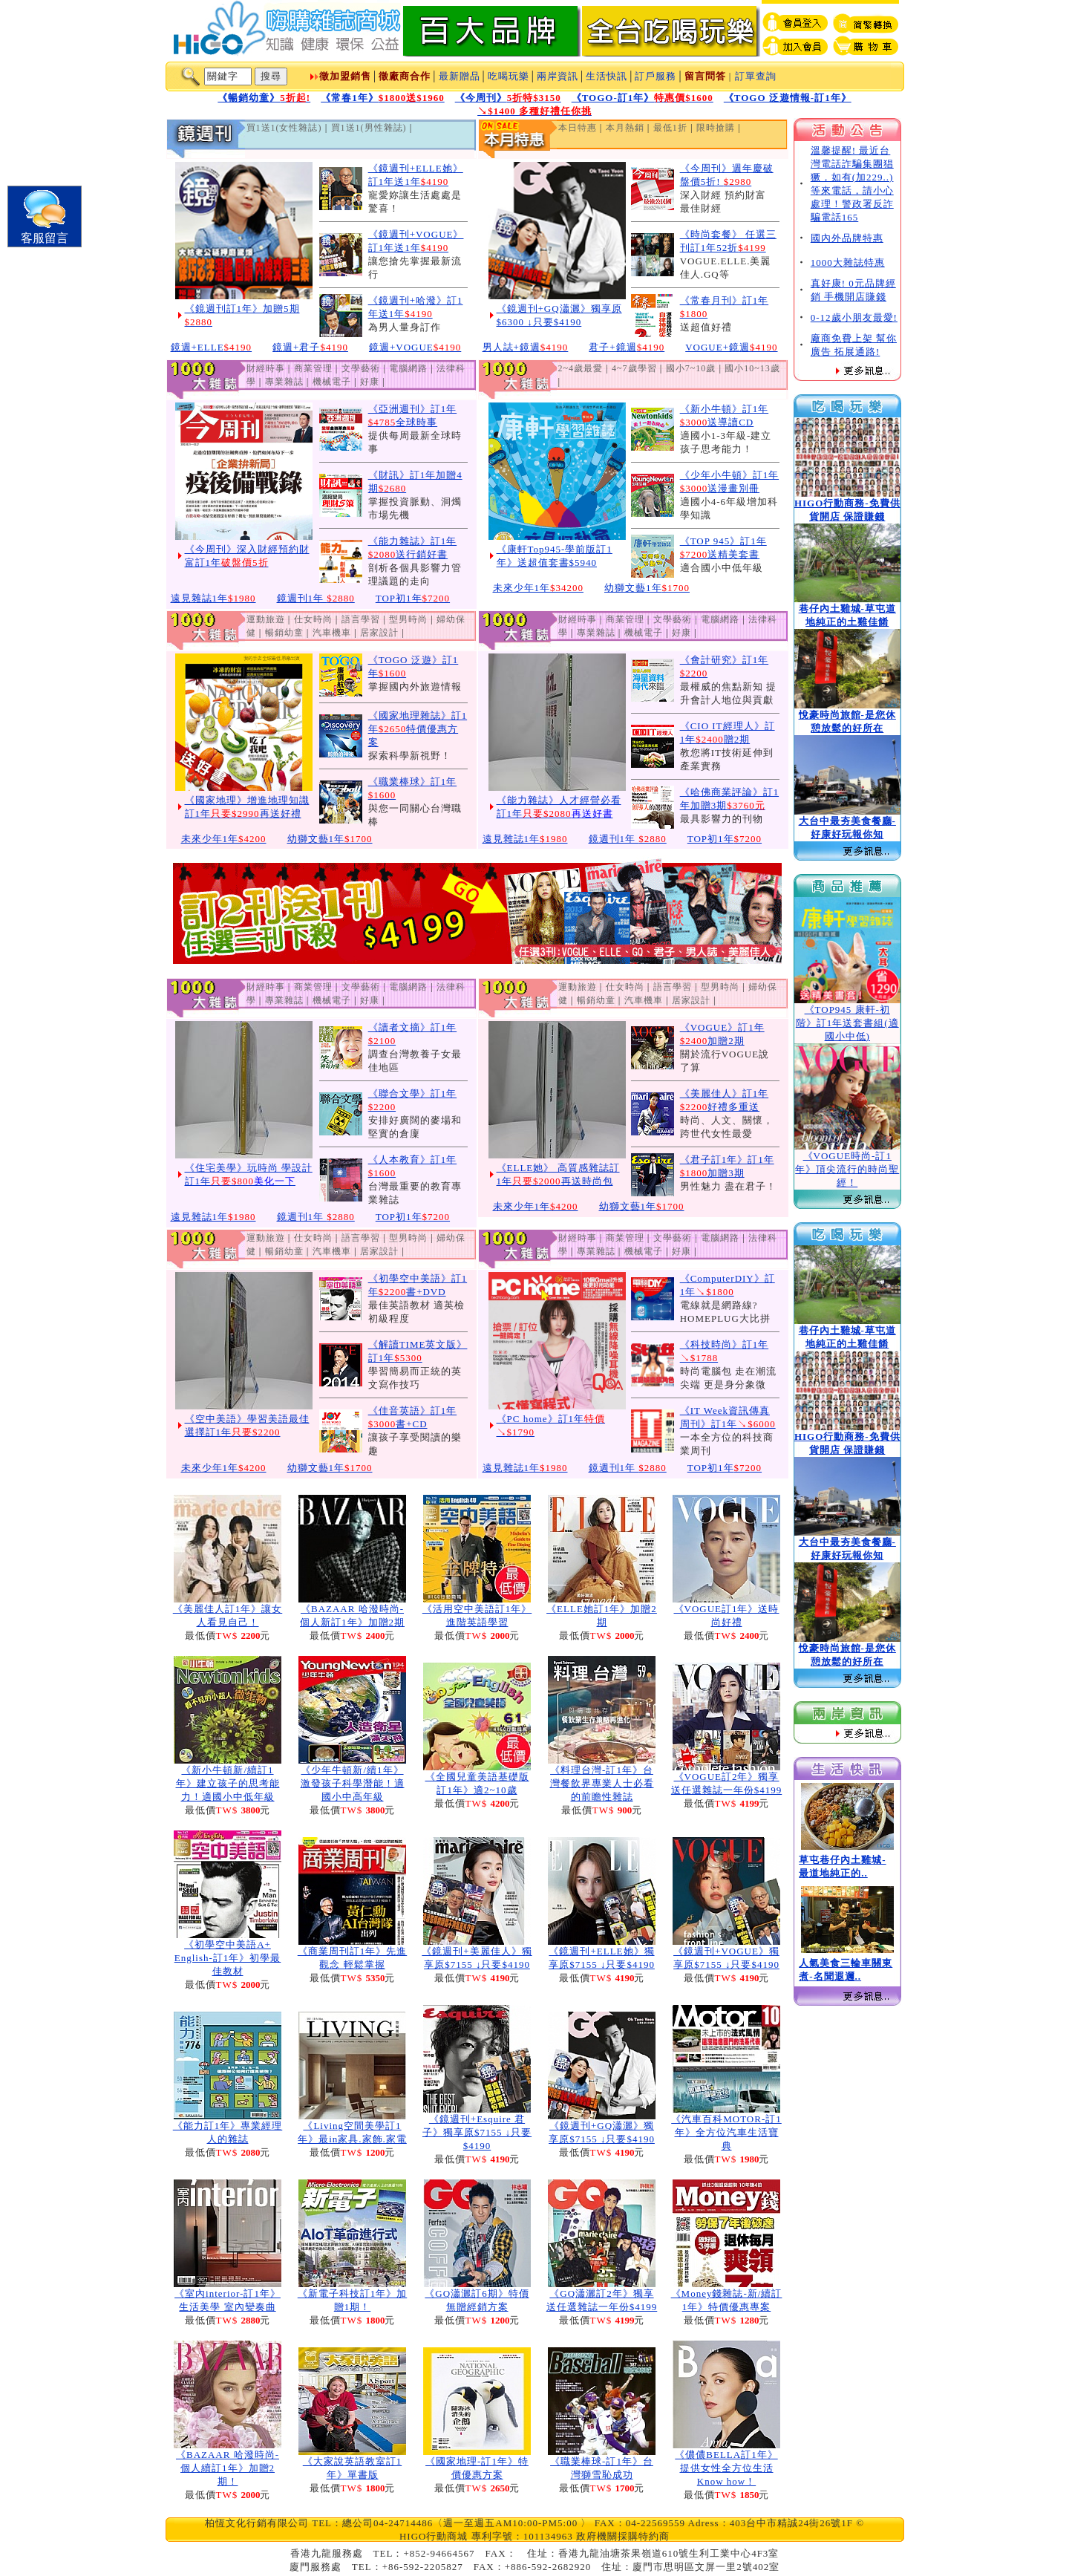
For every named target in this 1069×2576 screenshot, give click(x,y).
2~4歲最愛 (581, 368)
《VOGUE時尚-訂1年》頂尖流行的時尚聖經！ (847, 1169)
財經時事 (265, 368)
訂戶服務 (655, 76)
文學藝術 (360, 368)
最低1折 (670, 128)
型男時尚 (408, 619)
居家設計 (379, 632)
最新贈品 (459, 76)
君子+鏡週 (626, 347)
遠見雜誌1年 (213, 598)
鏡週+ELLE (211, 347)
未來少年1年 (538, 587)
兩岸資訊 (557, 76)
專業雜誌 (284, 381)
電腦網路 (408, 368)
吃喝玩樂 (508, 76)
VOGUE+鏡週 (731, 347)
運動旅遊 (265, 619)
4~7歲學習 (634, 368)
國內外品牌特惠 (847, 238)
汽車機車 (332, 632)
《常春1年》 (383, 97)
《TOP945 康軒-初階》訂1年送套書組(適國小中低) (847, 1023)
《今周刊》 (508, 97)
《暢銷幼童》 (264, 97)
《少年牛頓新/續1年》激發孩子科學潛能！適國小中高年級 (353, 1783)
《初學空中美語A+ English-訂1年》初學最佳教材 (227, 1958)
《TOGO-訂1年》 (642, 97)
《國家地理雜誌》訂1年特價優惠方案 (418, 729)
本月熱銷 (625, 128)
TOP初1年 (413, 598)
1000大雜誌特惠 (848, 262)
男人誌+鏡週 (526, 347)
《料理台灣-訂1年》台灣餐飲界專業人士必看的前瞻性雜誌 (602, 1783)
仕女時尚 (313, 619)
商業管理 (313, 368)
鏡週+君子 (310, 347)
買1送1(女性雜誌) (284, 128)
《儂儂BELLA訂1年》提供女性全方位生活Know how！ (726, 2468)
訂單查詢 (756, 76)
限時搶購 (715, 128)
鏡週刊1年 (316, 598)
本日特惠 (577, 128)
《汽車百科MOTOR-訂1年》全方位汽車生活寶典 (726, 2132)
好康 (369, 381)
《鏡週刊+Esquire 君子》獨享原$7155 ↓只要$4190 (477, 2132)
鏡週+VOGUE (415, 347)
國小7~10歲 (691, 368)
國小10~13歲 (752, 368)
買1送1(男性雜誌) (369, 128)
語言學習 (360, 619)
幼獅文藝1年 (647, 587)
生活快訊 (606, 76)
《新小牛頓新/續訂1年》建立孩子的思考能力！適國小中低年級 (228, 1783)
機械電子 (332, 381)
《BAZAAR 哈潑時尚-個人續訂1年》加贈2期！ (227, 2468)
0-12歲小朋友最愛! (854, 317)
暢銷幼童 (284, 632)
